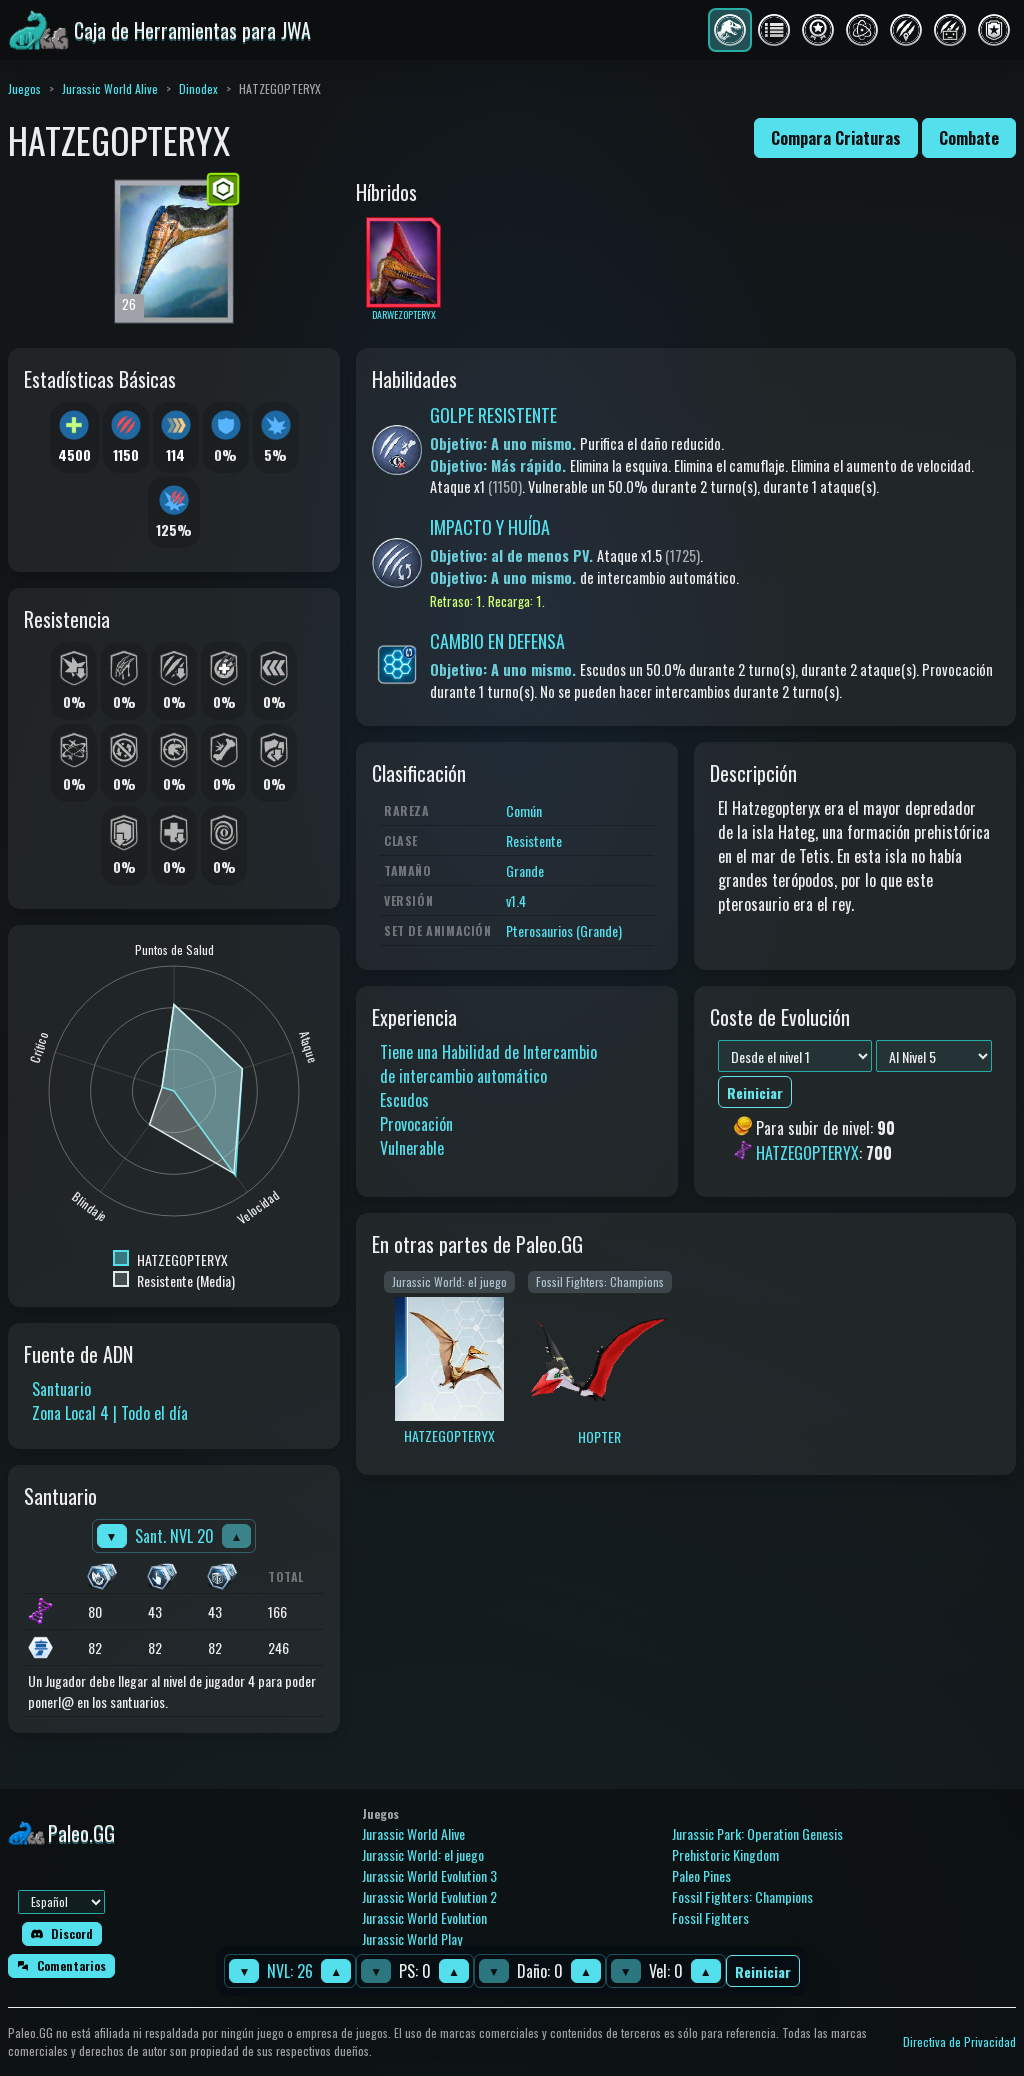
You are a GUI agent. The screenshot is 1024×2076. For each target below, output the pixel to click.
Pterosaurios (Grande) (564, 930)
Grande (525, 870)
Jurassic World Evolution (424, 1917)
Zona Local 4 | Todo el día (110, 1413)
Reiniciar (763, 1971)
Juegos (24, 88)
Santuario (61, 1389)
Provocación (416, 1124)
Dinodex (198, 88)
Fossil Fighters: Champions (742, 1896)
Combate (969, 138)
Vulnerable (412, 1148)
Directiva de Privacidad (959, 2041)
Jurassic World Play (412, 1938)
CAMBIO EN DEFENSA (497, 641)
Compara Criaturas (836, 138)
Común (524, 810)
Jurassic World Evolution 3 (429, 1875)
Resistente (534, 840)
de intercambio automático (463, 1076)
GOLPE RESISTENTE (493, 415)
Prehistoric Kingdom (725, 1854)
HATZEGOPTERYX (807, 1153)
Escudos (404, 1100)
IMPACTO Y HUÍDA (490, 527)
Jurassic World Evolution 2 (429, 1896)
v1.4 (516, 900)
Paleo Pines (701, 1875)
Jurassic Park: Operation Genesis (757, 1833)
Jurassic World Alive (110, 88)
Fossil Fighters (710, 1917)
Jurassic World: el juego (423, 1854)
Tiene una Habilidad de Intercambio (488, 1052)
